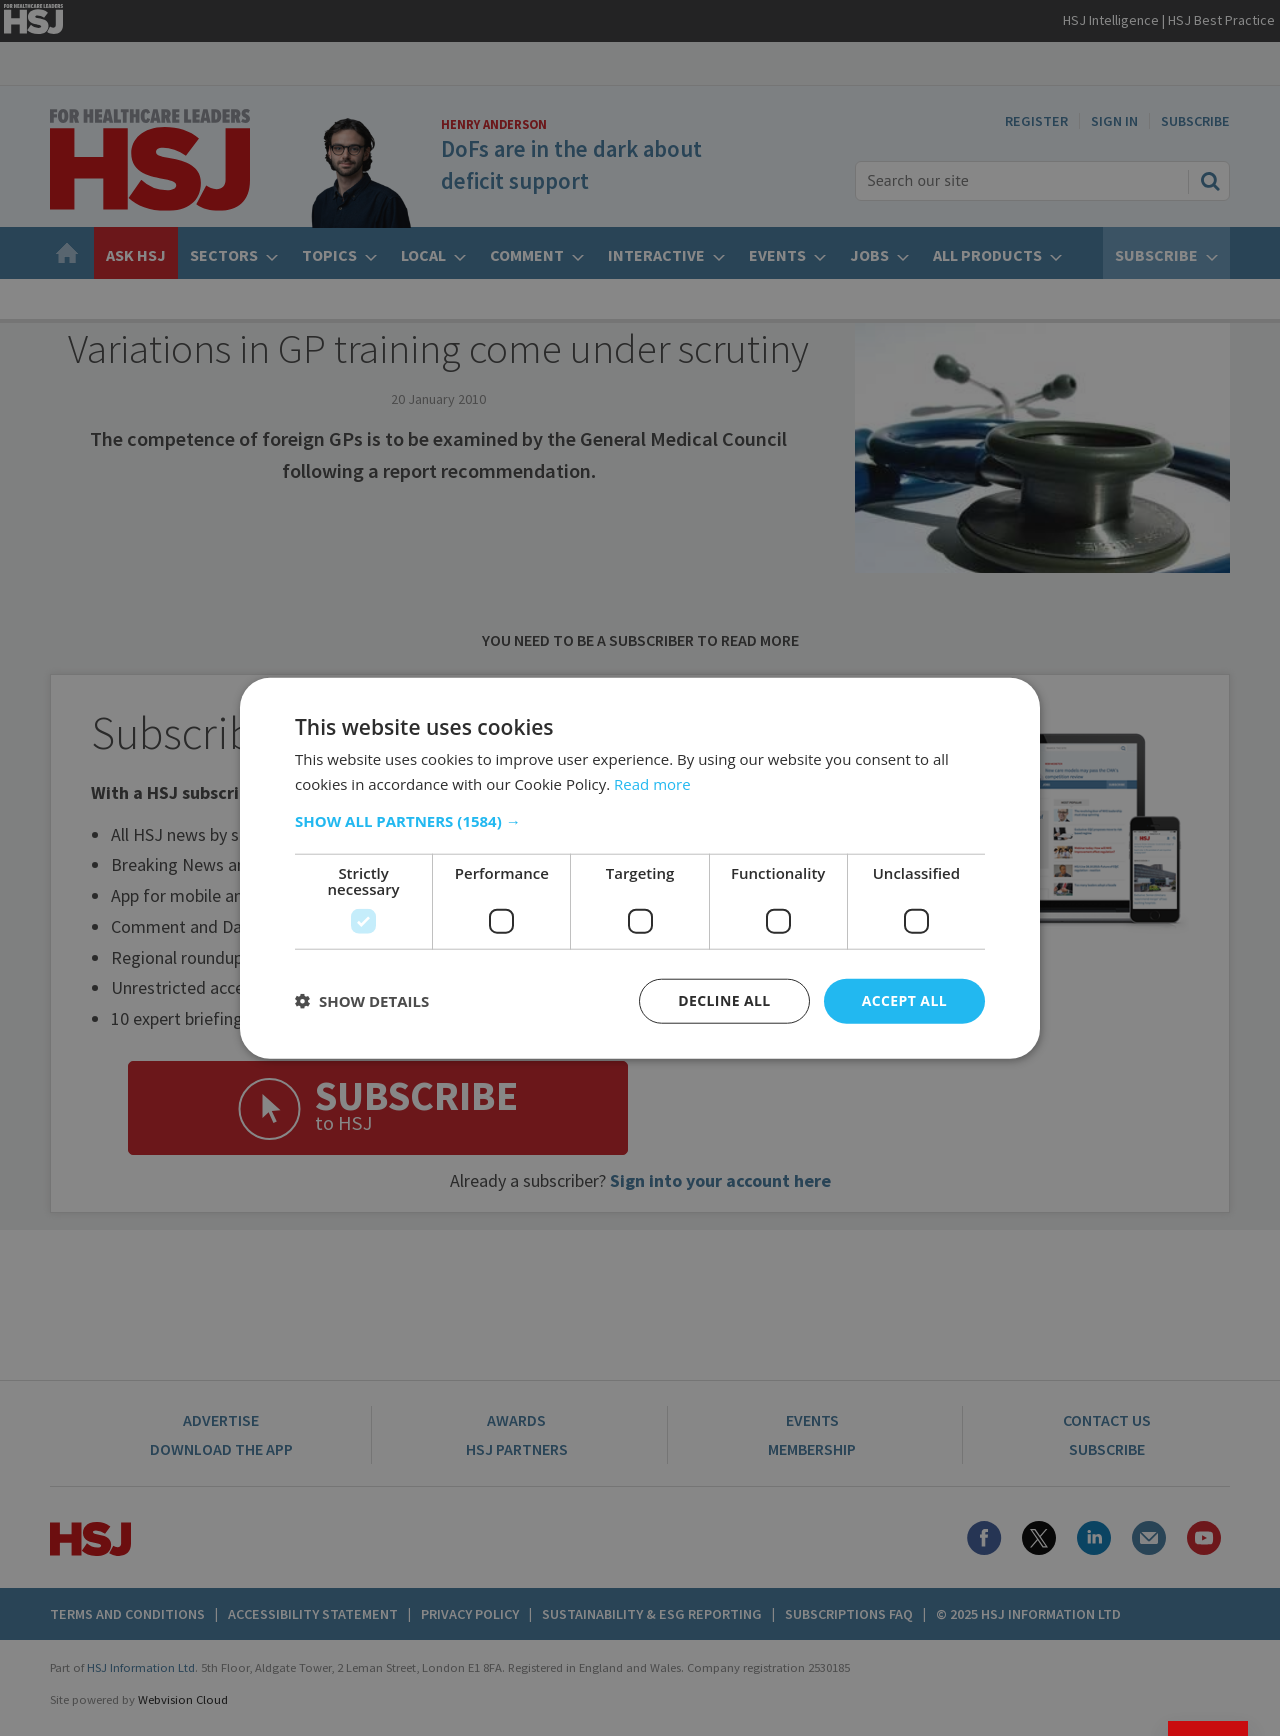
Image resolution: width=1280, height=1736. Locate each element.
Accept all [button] (904, 1000)
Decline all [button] (724, 1000)
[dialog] (640, 868)
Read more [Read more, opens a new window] (652, 784)
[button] (640, 821)
